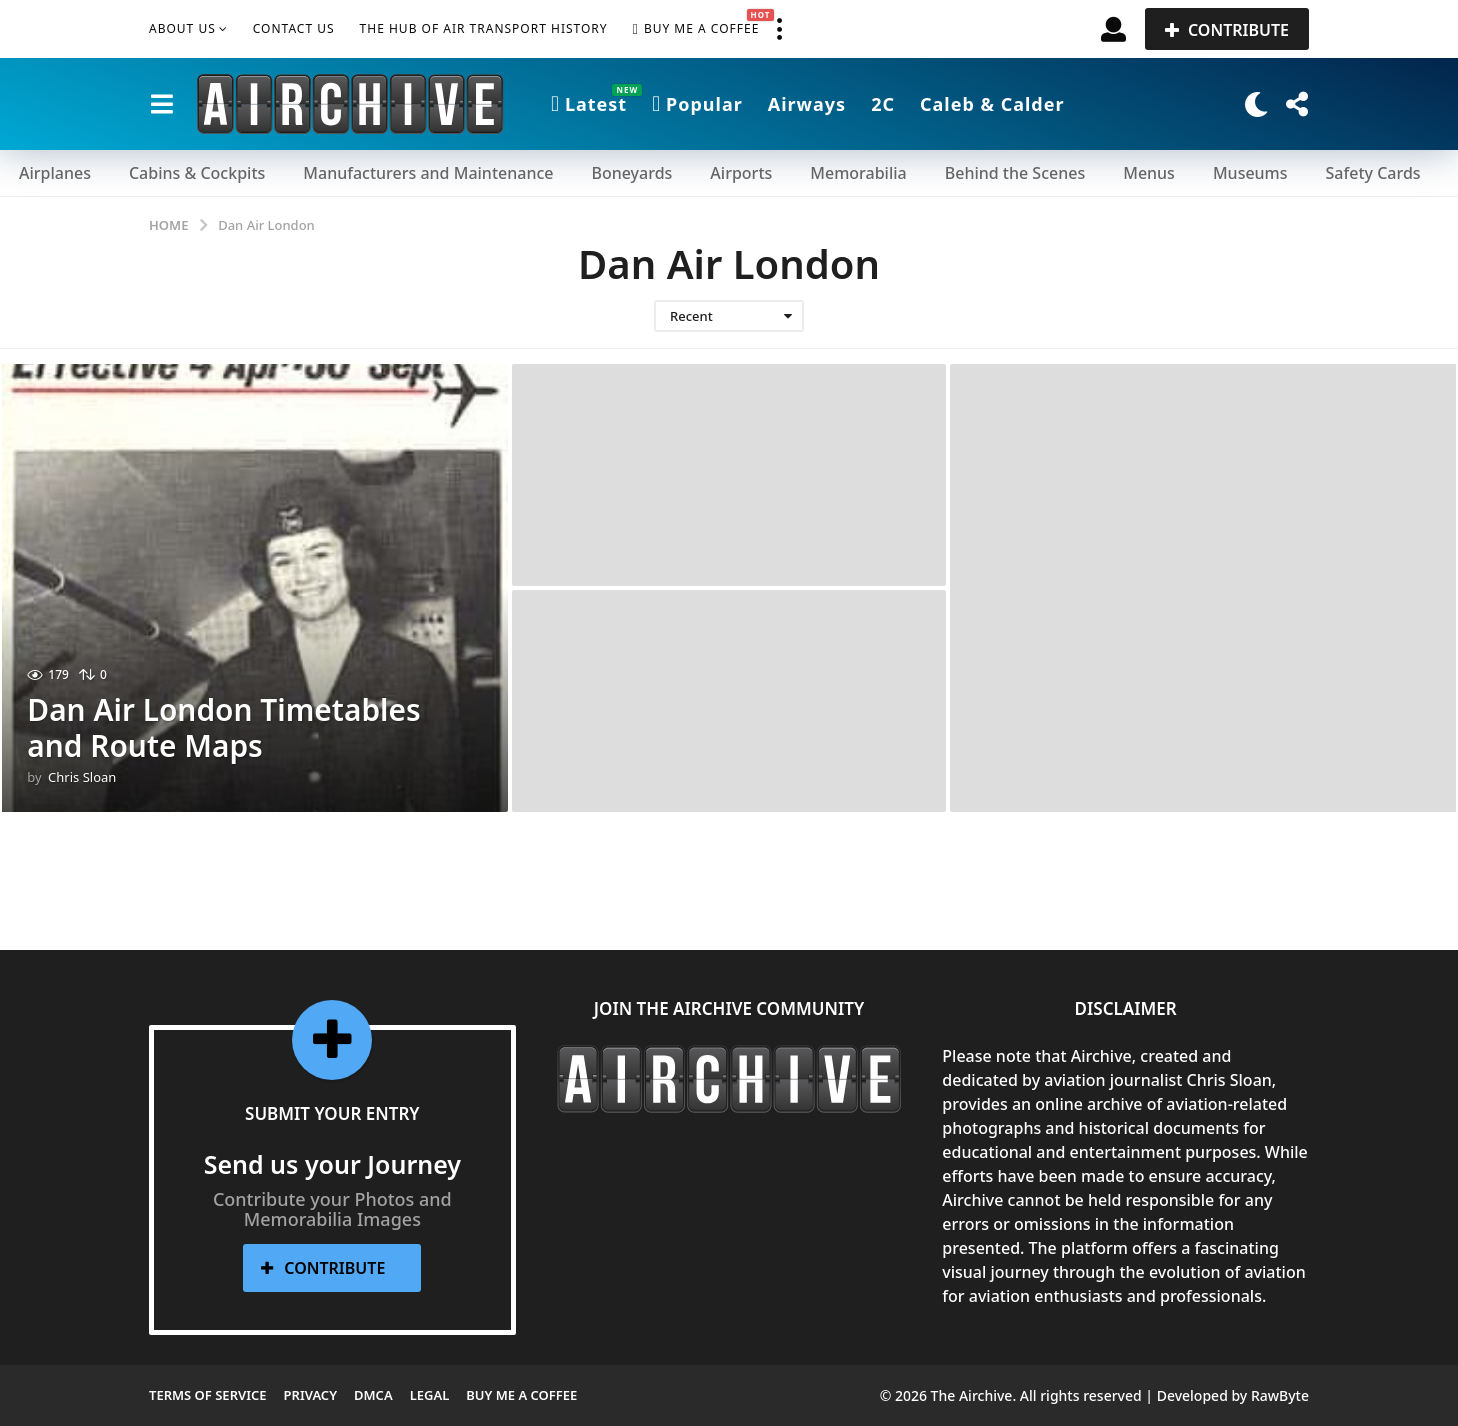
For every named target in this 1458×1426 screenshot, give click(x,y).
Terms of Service (208, 1395)
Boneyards (631, 173)
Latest (589, 104)
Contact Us (294, 28)
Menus (1149, 173)
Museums (1250, 173)
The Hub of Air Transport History (484, 28)
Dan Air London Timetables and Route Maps (224, 727)
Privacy (310, 1395)
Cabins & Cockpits (197, 173)
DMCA (373, 1395)
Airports (741, 173)
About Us (182, 28)
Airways (807, 104)
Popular (697, 104)
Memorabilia (858, 173)
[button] (779, 29)
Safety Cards (1373, 173)
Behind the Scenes (1015, 173)
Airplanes (55, 173)
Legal (430, 1395)
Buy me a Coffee (696, 29)
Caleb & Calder (992, 104)
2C (883, 104)
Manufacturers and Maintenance (428, 173)
